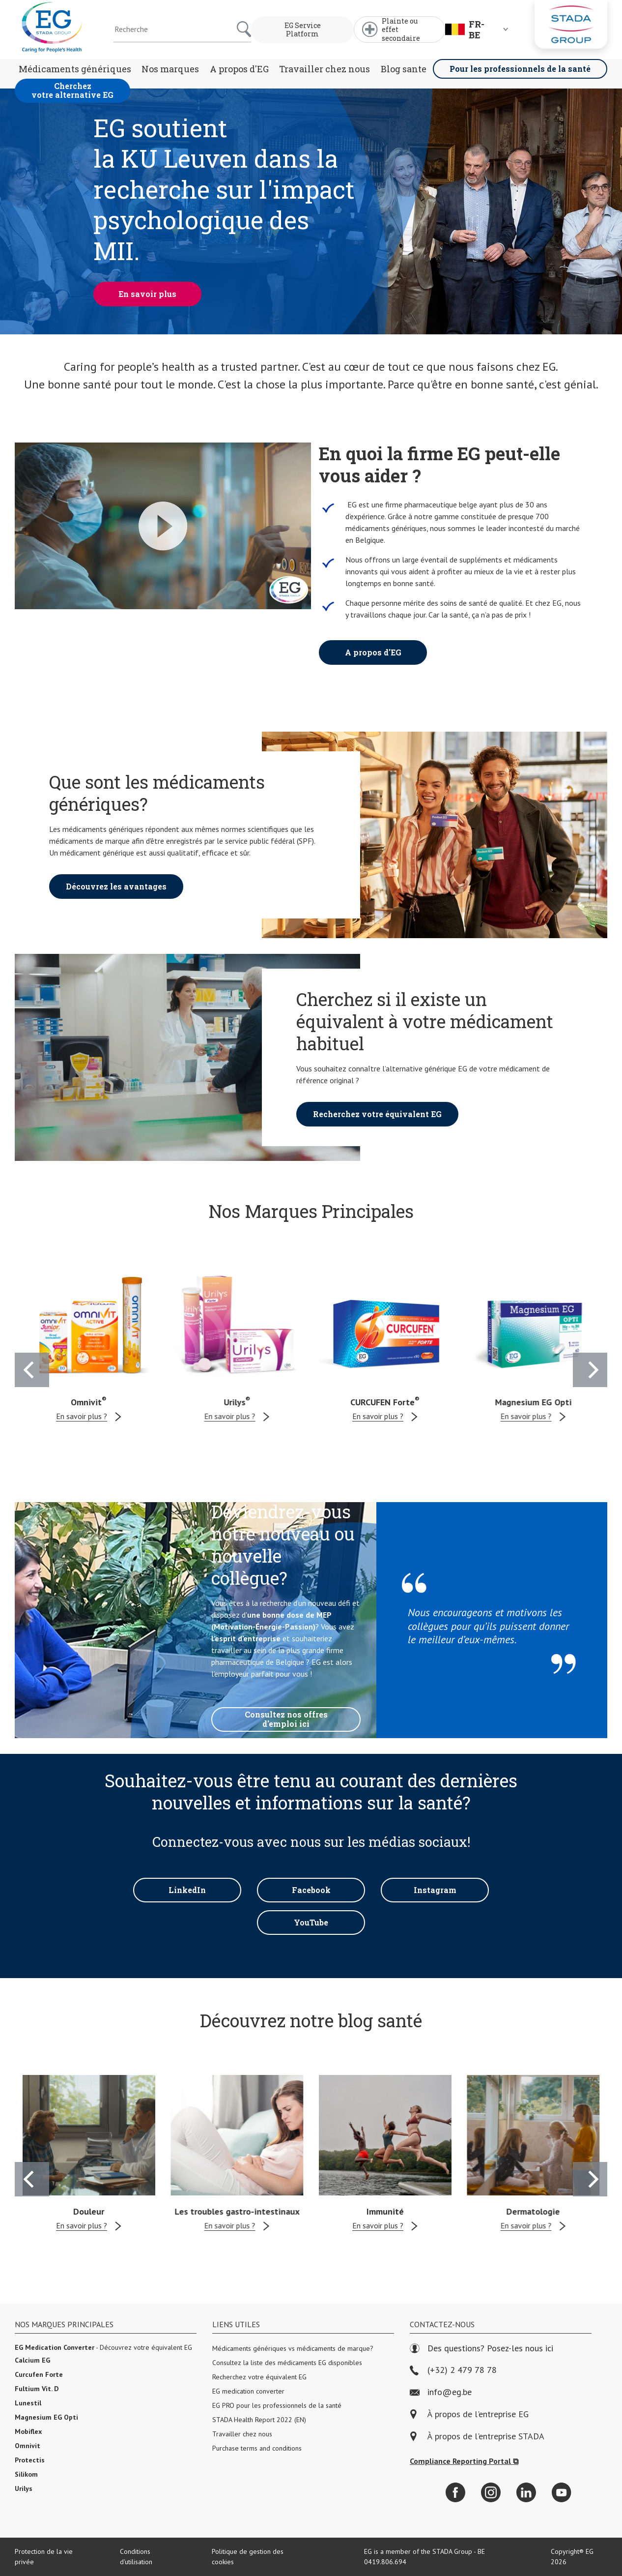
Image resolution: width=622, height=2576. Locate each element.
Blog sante (403, 69)
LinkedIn (187, 1890)
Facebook (311, 1890)
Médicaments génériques (75, 69)
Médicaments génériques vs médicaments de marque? (292, 2348)
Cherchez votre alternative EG (72, 90)
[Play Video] (163, 526)
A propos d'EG (239, 69)
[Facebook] (455, 2492)
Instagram (435, 1890)
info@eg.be (441, 2392)
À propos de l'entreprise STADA (485, 2436)
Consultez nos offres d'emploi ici (286, 1718)
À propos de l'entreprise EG (478, 2414)
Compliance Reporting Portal (464, 2461)
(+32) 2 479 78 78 (453, 2370)
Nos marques (170, 69)
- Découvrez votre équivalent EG (103, 2347)
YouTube (311, 1922)
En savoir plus (147, 294)
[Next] (590, 1370)
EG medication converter (248, 2391)
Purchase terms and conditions (257, 2448)
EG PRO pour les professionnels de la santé (276, 2405)
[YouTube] (561, 2492)
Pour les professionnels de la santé (520, 68)
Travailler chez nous (324, 69)
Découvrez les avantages (116, 886)
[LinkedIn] (526, 2492)
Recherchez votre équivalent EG (377, 1114)
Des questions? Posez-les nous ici (481, 2348)
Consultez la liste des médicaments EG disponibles (287, 2362)
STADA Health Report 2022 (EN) (259, 2419)
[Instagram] (491, 2492)
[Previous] (32, 1370)
